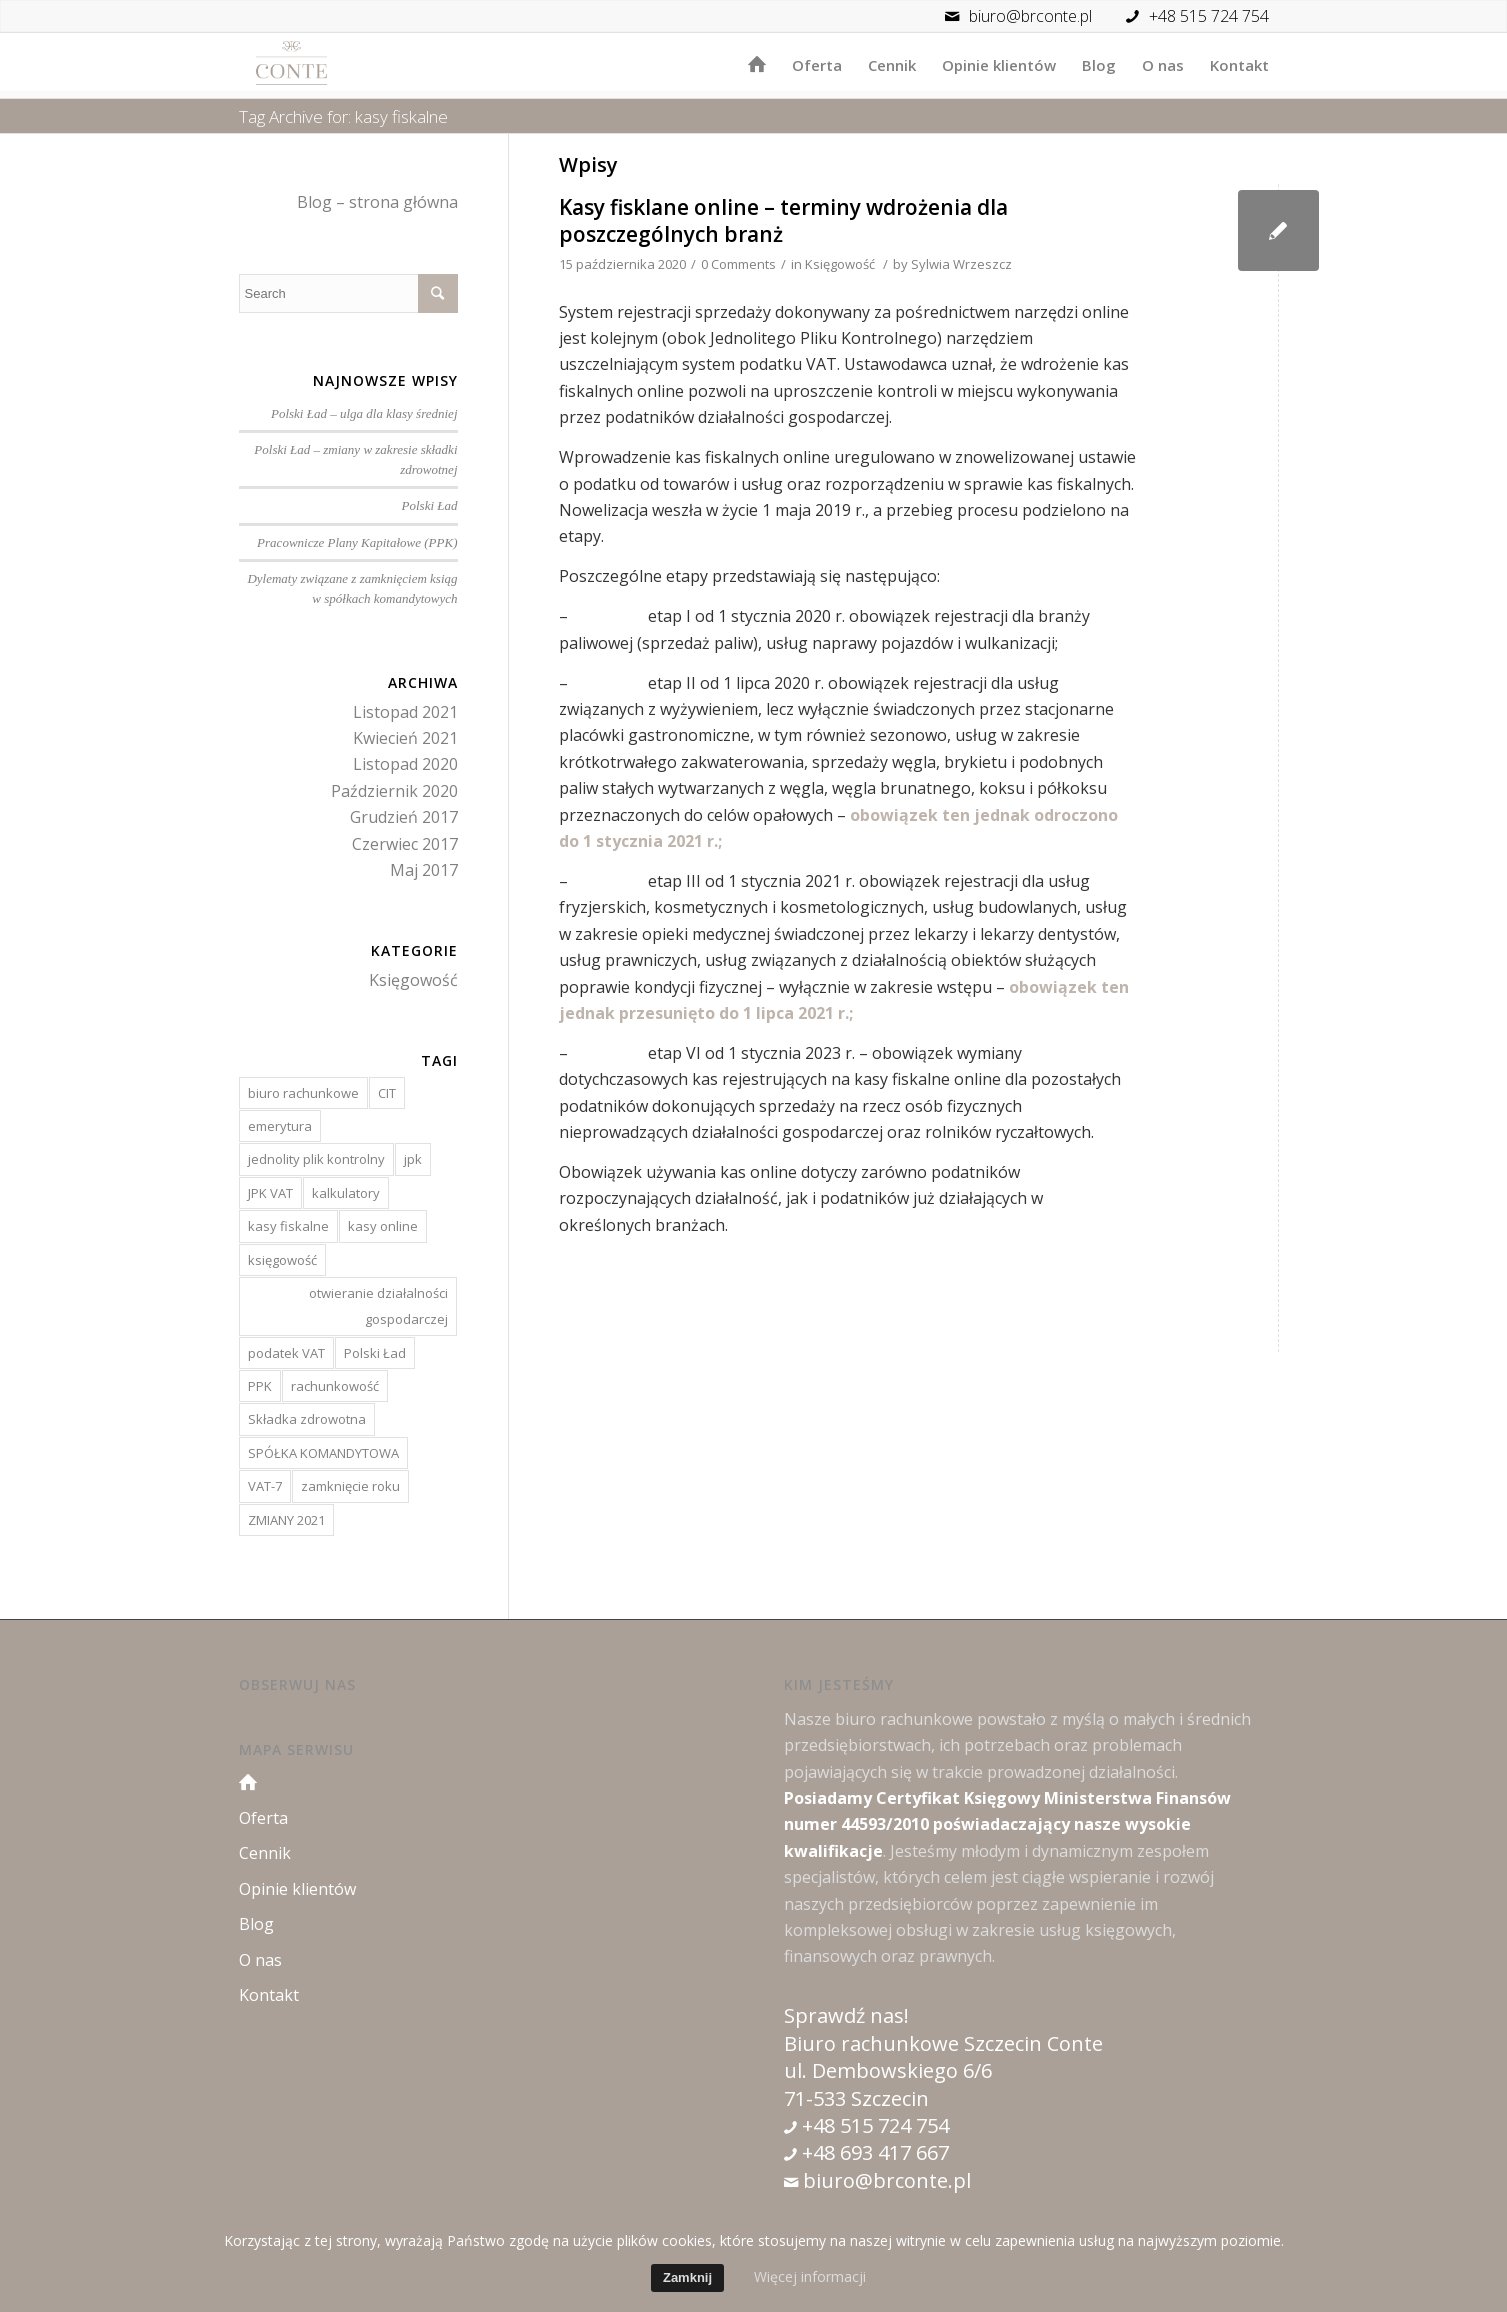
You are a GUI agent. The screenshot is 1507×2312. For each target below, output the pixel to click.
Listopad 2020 (405, 764)
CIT (387, 1093)
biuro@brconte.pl (1013, 16)
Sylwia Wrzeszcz (961, 264)
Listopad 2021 (405, 712)
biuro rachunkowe (303, 1093)
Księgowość (840, 264)
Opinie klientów (297, 1889)
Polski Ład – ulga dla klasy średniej (364, 413)
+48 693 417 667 (873, 2152)
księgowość (282, 1260)
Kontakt (269, 1995)
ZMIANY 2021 (286, 1520)
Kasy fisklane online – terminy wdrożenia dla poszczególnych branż (783, 220)
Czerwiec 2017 (405, 844)
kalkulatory (346, 1193)
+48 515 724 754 (1209, 16)
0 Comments (738, 264)
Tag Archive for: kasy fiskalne (343, 116)
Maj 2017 (424, 870)
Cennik (265, 1853)
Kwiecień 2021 (405, 738)
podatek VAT (286, 1353)
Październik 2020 (394, 791)
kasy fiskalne (288, 1226)
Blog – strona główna (377, 202)
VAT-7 (265, 1486)
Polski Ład (430, 505)
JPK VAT (270, 1193)
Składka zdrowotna (307, 1419)
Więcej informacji (810, 2276)
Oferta (263, 1818)
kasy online (383, 1226)
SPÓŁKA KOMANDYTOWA (323, 1453)
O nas (260, 1960)
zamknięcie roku (350, 1486)
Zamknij (687, 2277)
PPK (260, 1386)
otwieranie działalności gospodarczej (378, 1306)
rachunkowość (335, 1386)
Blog (256, 1924)
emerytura (280, 1126)
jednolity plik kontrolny (316, 1159)
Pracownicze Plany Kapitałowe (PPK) (357, 542)
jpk (413, 1159)
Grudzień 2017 (404, 817)
